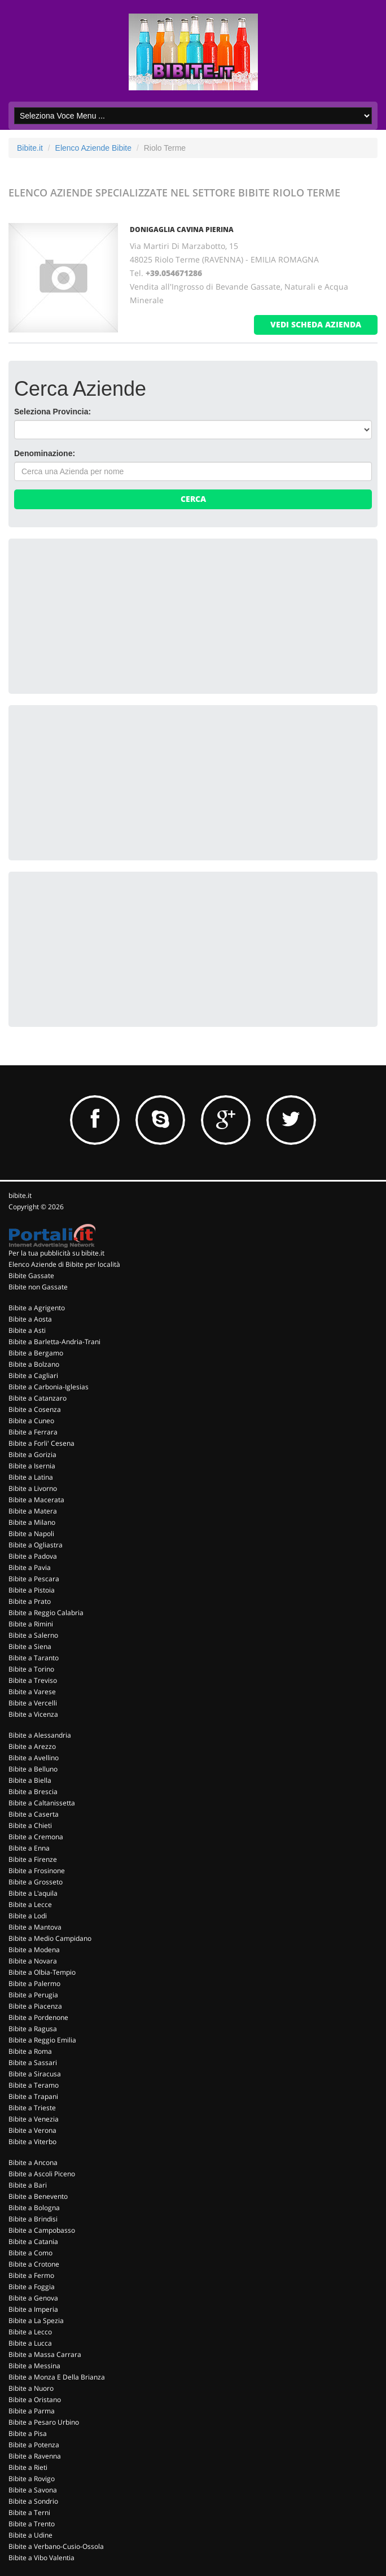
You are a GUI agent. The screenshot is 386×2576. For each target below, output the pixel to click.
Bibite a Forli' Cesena (41, 1443)
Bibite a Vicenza (33, 1714)
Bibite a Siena (29, 1646)
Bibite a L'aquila (33, 1893)
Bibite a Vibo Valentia (41, 2557)
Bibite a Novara (32, 1961)
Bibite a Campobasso (41, 2230)
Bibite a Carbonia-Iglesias (48, 1387)
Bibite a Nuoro (31, 2388)
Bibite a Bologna (34, 2207)
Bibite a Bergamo (35, 1353)
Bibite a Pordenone (38, 2017)
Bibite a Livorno (32, 1488)
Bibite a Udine (30, 2535)
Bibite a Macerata (36, 1500)
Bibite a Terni (29, 2512)
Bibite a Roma (30, 2051)
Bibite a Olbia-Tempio (42, 1972)
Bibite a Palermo (34, 1983)
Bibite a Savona (32, 2490)
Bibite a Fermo (31, 2275)
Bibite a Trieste (32, 2108)
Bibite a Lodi (27, 1916)
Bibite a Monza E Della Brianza (56, 2377)
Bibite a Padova (32, 1556)
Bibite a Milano (31, 1522)
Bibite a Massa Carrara (44, 2354)
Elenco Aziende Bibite (93, 147)
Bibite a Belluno (33, 1769)
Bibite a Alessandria (39, 1735)
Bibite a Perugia (33, 1995)
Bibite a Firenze (32, 1859)
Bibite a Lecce (30, 1904)
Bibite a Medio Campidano (49, 1938)
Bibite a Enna (29, 1848)
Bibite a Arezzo (32, 1746)
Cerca (193, 498)
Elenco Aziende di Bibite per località (64, 1264)
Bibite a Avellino (33, 1757)
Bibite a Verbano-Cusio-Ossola (56, 2546)
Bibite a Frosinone (36, 1870)
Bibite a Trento (31, 2524)
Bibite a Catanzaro (37, 1398)
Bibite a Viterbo (32, 2141)
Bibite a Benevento (38, 2196)
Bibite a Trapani (33, 2096)
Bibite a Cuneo (31, 1420)
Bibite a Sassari (32, 2062)
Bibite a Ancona (33, 2162)
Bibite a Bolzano (33, 1364)
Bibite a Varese (32, 1691)
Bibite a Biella (29, 1780)
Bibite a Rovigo (31, 2478)
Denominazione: (44, 453)
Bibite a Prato (29, 1601)
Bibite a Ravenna (34, 2456)
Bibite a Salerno (33, 1635)
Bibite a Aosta (30, 1319)
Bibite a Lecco (30, 2332)
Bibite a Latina (30, 1477)
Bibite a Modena (34, 1949)
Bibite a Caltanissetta (41, 1803)
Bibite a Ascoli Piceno (41, 2174)
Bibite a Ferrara (33, 1432)
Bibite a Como (30, 2253)
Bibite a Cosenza (34, 1409)
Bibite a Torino (31, 1669)
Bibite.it (30, 147)
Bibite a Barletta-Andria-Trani (54, 1341)
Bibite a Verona (32, 2130)
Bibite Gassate (31, 1275)
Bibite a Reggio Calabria (46, 1612)
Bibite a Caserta (33, 1814)
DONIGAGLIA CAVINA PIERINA (182, 229)
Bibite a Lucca (30, 2343)
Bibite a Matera (32, 1511)
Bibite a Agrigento (36, 1308)
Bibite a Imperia (33, 2309)
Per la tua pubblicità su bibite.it (56, 1253)
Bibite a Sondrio (33, 2501)
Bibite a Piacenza (35, 2006)
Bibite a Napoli (31, 1533)
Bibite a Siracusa (34, 2074)
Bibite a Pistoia (31, 1590)
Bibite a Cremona (35, 1837)
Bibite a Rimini (30, 1624)
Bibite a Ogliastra (35, 1545)
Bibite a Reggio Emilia (42, 2040)
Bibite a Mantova (35, 1927)
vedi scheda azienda (315, 324)
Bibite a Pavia (29, 1567)
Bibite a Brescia (33, 1791)
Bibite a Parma (31, 2411)
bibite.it (20, 1195)
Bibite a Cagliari (33, 1375)
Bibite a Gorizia (32, 1454)
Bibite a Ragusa (32, 2028)
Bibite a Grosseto (35, 1882)
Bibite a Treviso (32, 1680)
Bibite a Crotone (33, 2264)
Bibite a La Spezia (36, 2320)
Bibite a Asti (27, 1330)
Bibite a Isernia (31, 1466)
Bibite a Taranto (33, 1658)
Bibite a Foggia (31, 2286)
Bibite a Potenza (33, 2445)
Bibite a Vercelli (32, 1703)
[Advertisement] (98, 614)
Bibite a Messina (34, 2366)
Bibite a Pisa (27, 2433)
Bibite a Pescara (33, 1579)
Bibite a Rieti (27, 2467)
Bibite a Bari (27, 2185)
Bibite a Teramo (33, 2085)
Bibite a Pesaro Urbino (43, 2422)
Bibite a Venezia (33, 2119)
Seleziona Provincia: (52, 411)
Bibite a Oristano (34, 2399)
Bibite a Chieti (30, 1825)
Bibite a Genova (33, 2298)
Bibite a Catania (33, 2241)
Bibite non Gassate (38, 1287)
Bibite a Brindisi (33, 2219)
